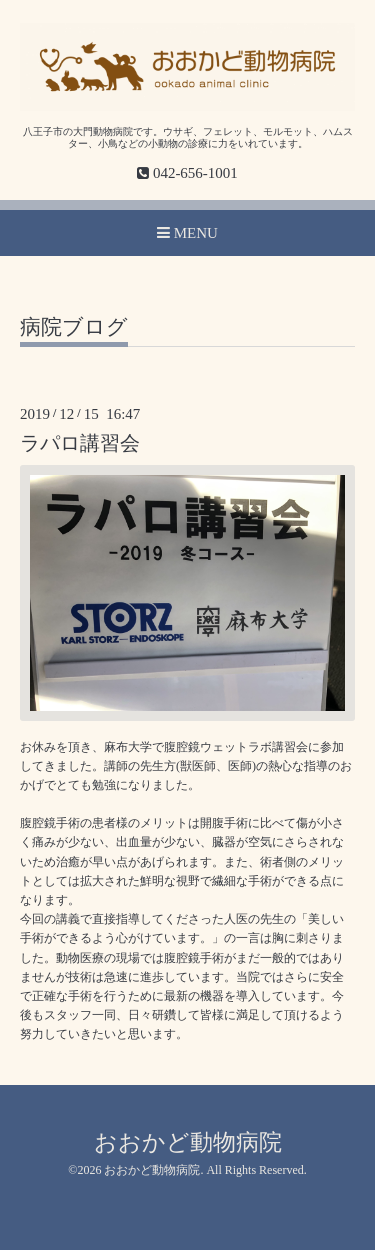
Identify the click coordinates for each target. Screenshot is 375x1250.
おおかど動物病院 (188, 1142)
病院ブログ (74, 328)
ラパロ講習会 (80, 443)
